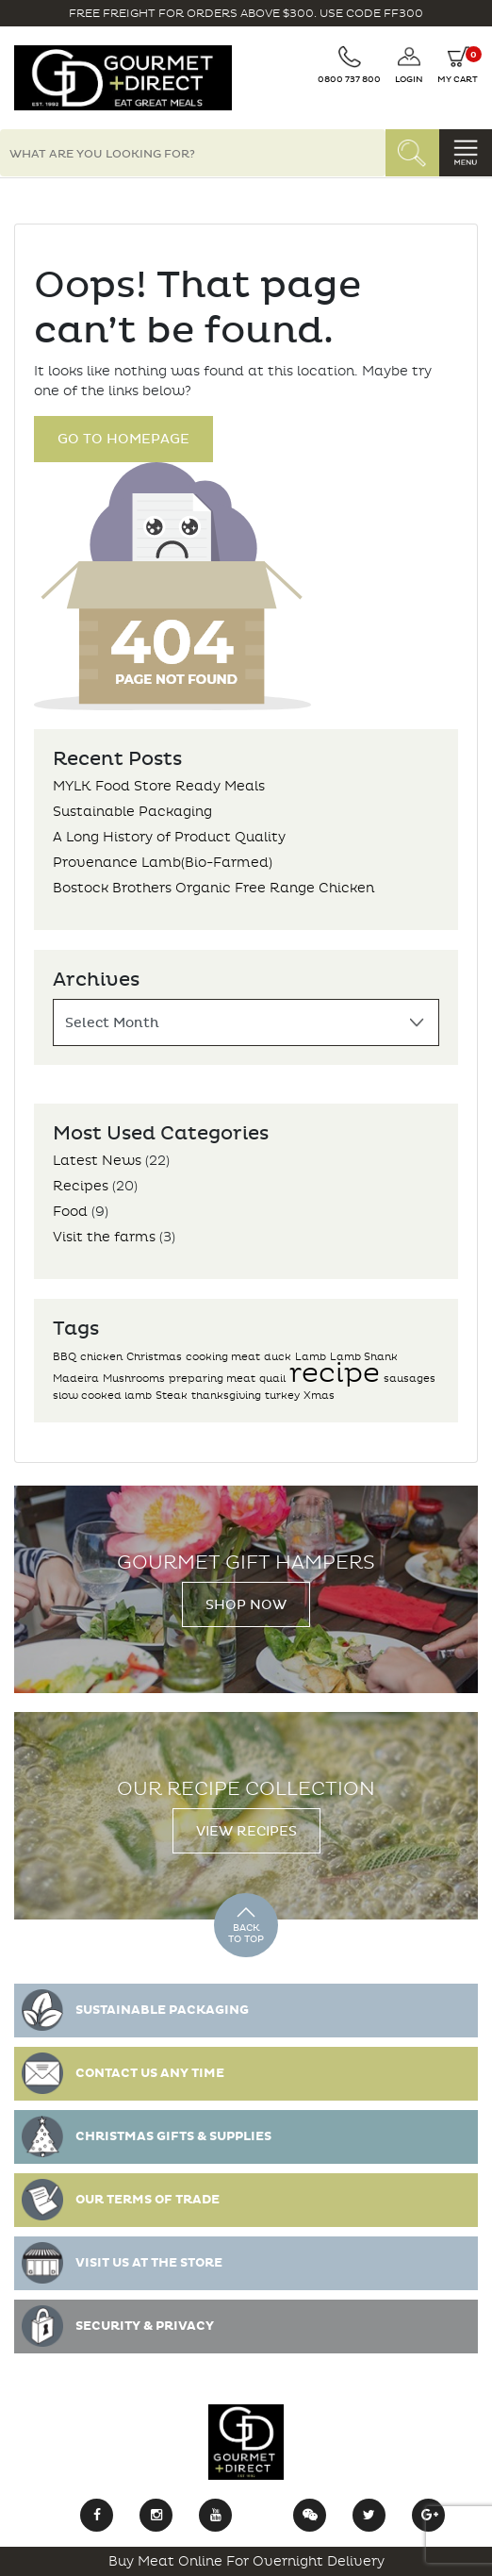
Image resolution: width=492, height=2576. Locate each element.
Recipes (80, 1186)
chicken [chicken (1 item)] (101, 1357)
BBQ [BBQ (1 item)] (64, 1357)
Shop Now (246, 1605)
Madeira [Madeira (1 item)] (76, 1378)
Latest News (97, 1161)
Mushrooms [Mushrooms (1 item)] (134, 1378)
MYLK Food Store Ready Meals (159, 786)
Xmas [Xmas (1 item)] (319, 1395)
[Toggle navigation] (465, 152)
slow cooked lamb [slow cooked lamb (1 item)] (102, 1395)
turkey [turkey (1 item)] (282, 1395)
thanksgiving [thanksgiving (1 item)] (226, 1395)
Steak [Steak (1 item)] (172, 1395)
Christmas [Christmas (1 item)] (154, 1357)
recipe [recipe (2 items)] (334, 1372)
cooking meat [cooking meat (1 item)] (223, 1357)
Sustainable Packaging (132, 812)
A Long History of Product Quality (169, 837)
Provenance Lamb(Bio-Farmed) (162, 863)
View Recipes (246, 1831)
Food (70, 1212)
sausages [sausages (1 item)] (409, 1378)
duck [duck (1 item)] (277, 1357)
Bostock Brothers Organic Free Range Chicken (213, 888)
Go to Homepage (123, 439)
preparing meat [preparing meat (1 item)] (212, 1378)
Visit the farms (104, 1237)
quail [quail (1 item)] (272, 1378)
